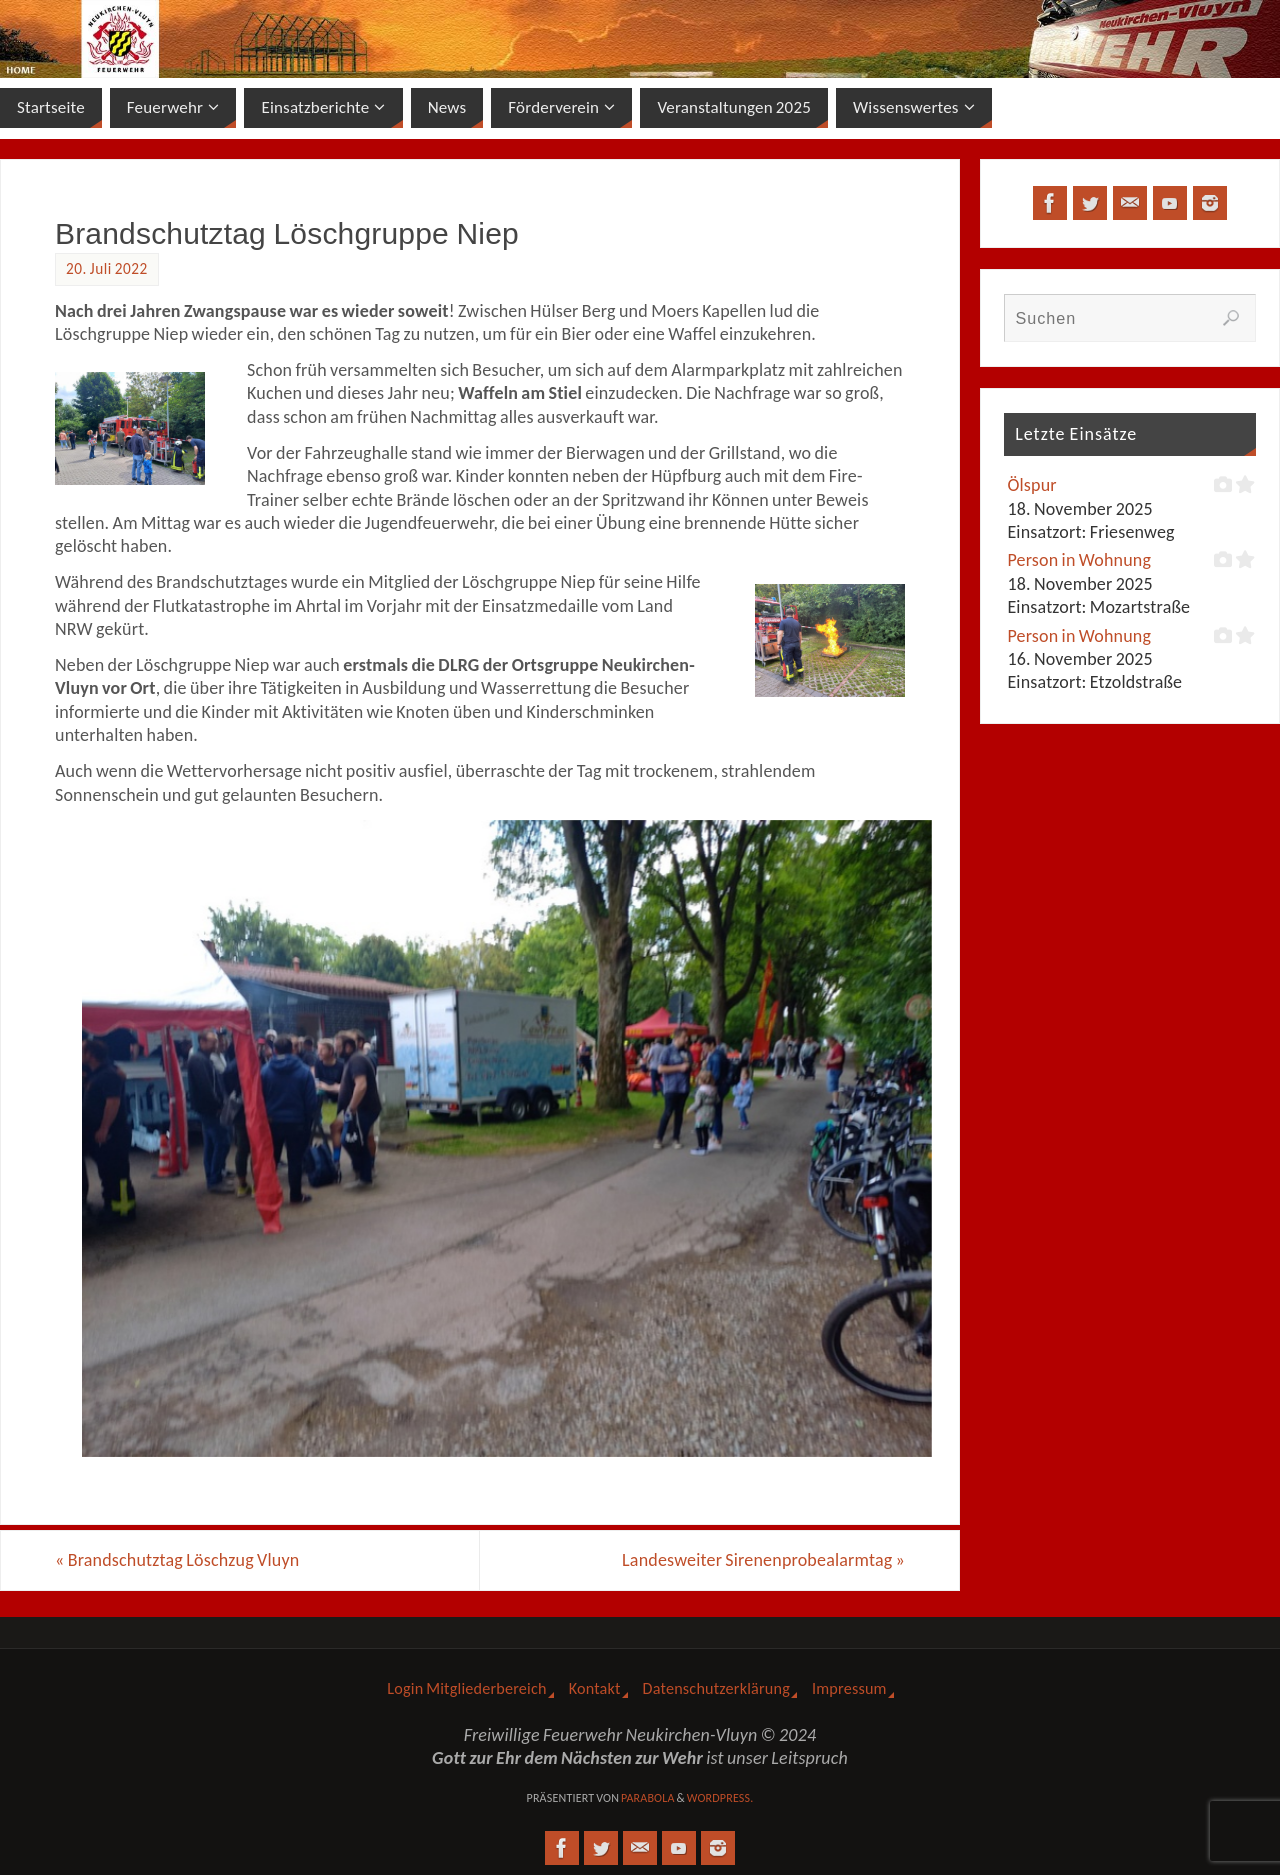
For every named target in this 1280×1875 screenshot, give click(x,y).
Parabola (648, 1798)
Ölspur (1031, 485)
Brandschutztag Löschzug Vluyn (177, 1560)
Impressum (849, 1688)
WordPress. (720, 1798)
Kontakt (595, 1688)
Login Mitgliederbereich (466, 1688)
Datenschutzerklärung (716, 1688)
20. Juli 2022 (107, 268)
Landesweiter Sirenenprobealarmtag (763, 1560)
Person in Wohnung (1079, 560)
